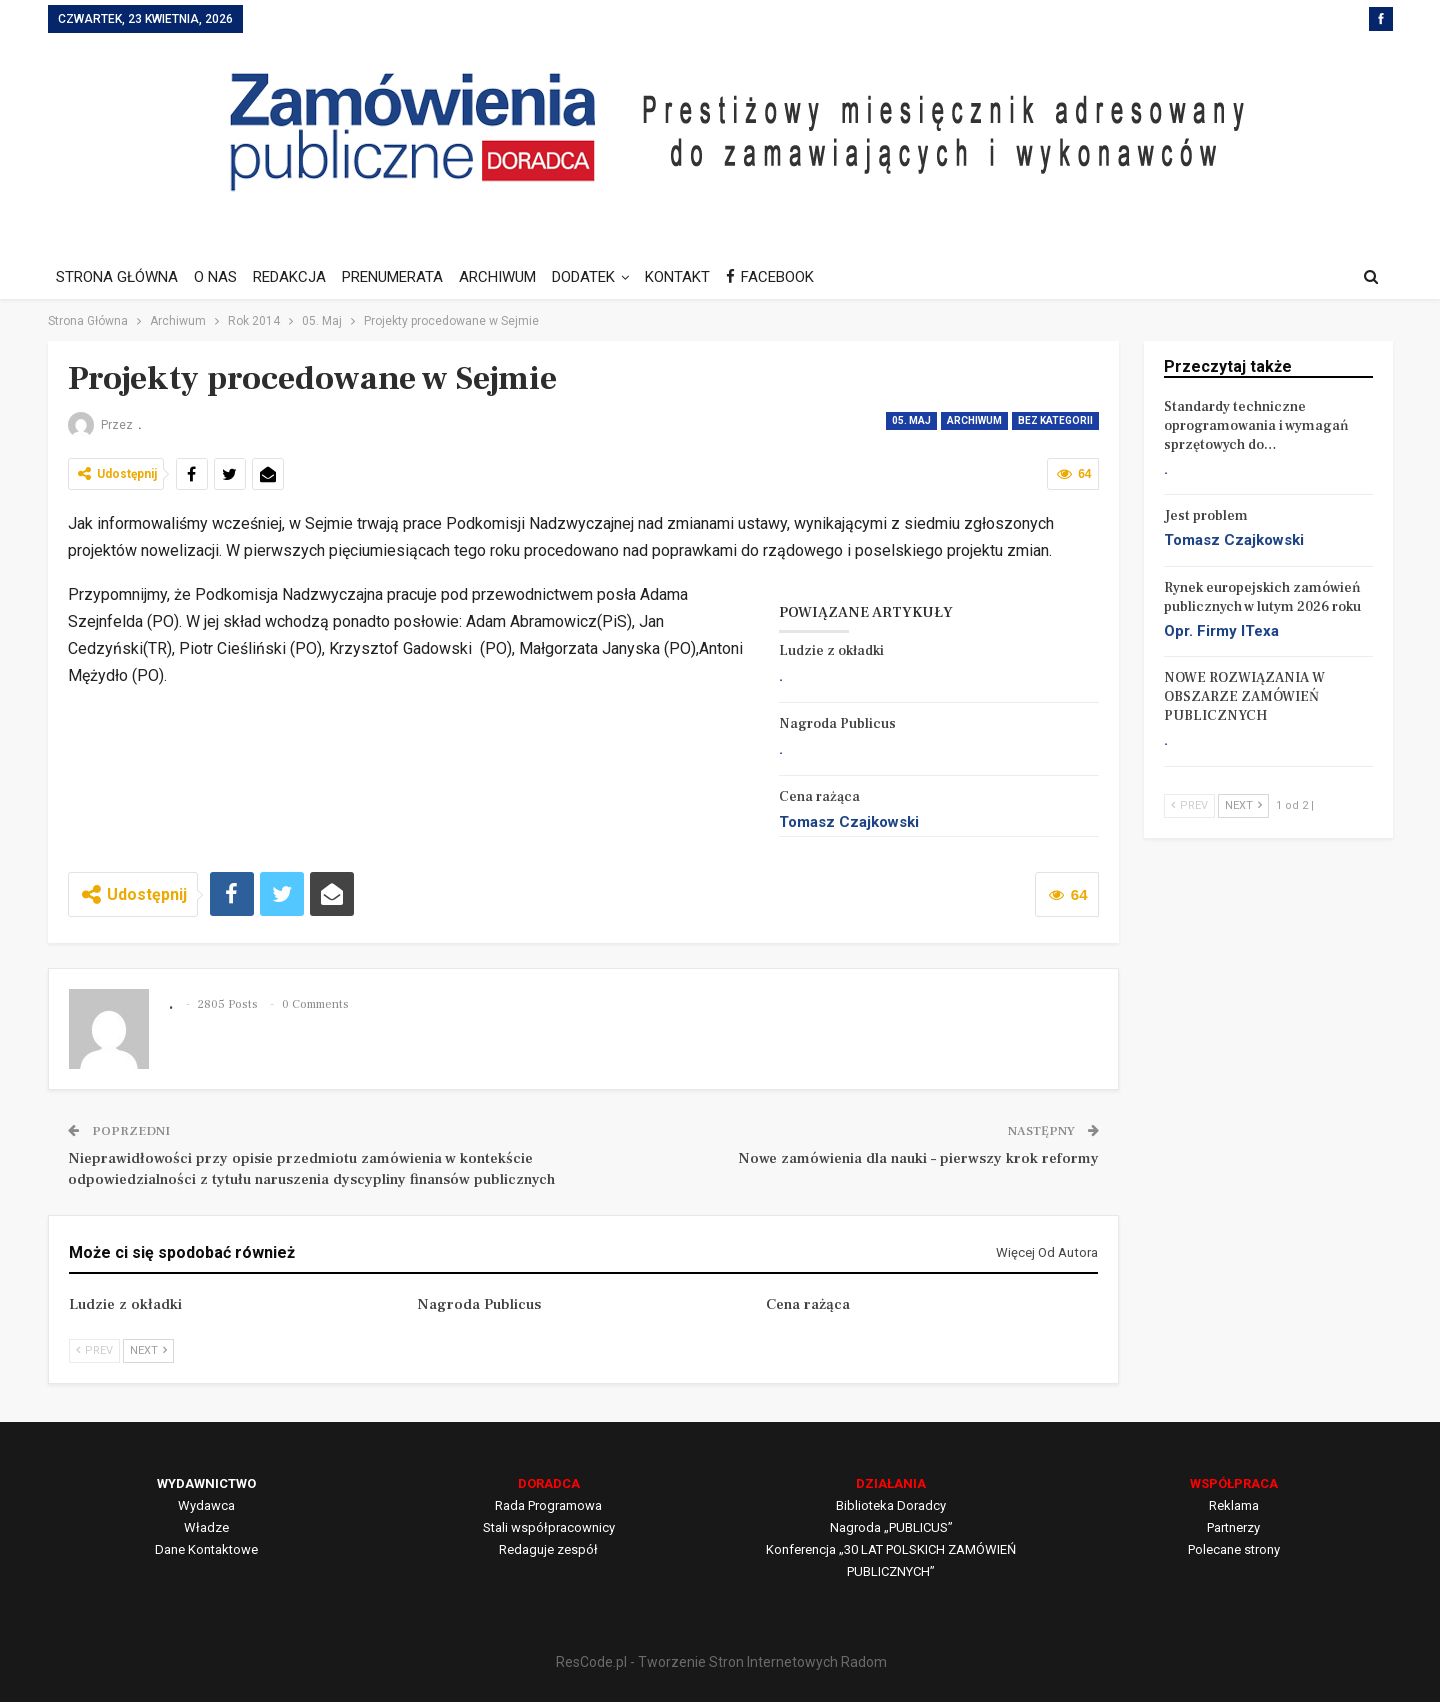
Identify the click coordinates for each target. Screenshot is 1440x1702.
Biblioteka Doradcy (891, 1505)
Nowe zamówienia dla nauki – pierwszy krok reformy (918, 1158)
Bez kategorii (1055, 420)
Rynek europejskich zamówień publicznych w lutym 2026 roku (1262, 597)
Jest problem (1206, 516)
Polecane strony (1234, 1549)
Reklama (1234, 1505)
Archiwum (974, 420)
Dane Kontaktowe (206, 1549)
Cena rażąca (819, 797)
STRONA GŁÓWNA (117, 277)
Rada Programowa (548, 1505)
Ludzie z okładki (831, 651)
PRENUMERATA (401, 277)
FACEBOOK (791, 277)
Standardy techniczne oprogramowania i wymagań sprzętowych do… (1256, 426)
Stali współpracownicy (549, 1527)
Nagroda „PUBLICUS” (891, 1527)
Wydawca (206, 1505)
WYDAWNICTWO (206, 1483)
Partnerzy (1233, 1527)
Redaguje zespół (548, 1549)
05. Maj (911, 420)
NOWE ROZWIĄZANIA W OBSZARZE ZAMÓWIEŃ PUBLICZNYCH (1244, 697)
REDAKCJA (295, 277)
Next (148, 1350)
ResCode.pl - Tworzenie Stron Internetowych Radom (721, 1662)
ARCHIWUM (509, 277)
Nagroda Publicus (837, 724)
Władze (206, 1527)
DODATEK (598, 277)
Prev (94, 1350)
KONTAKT (695, 277)
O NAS (218, 277)
